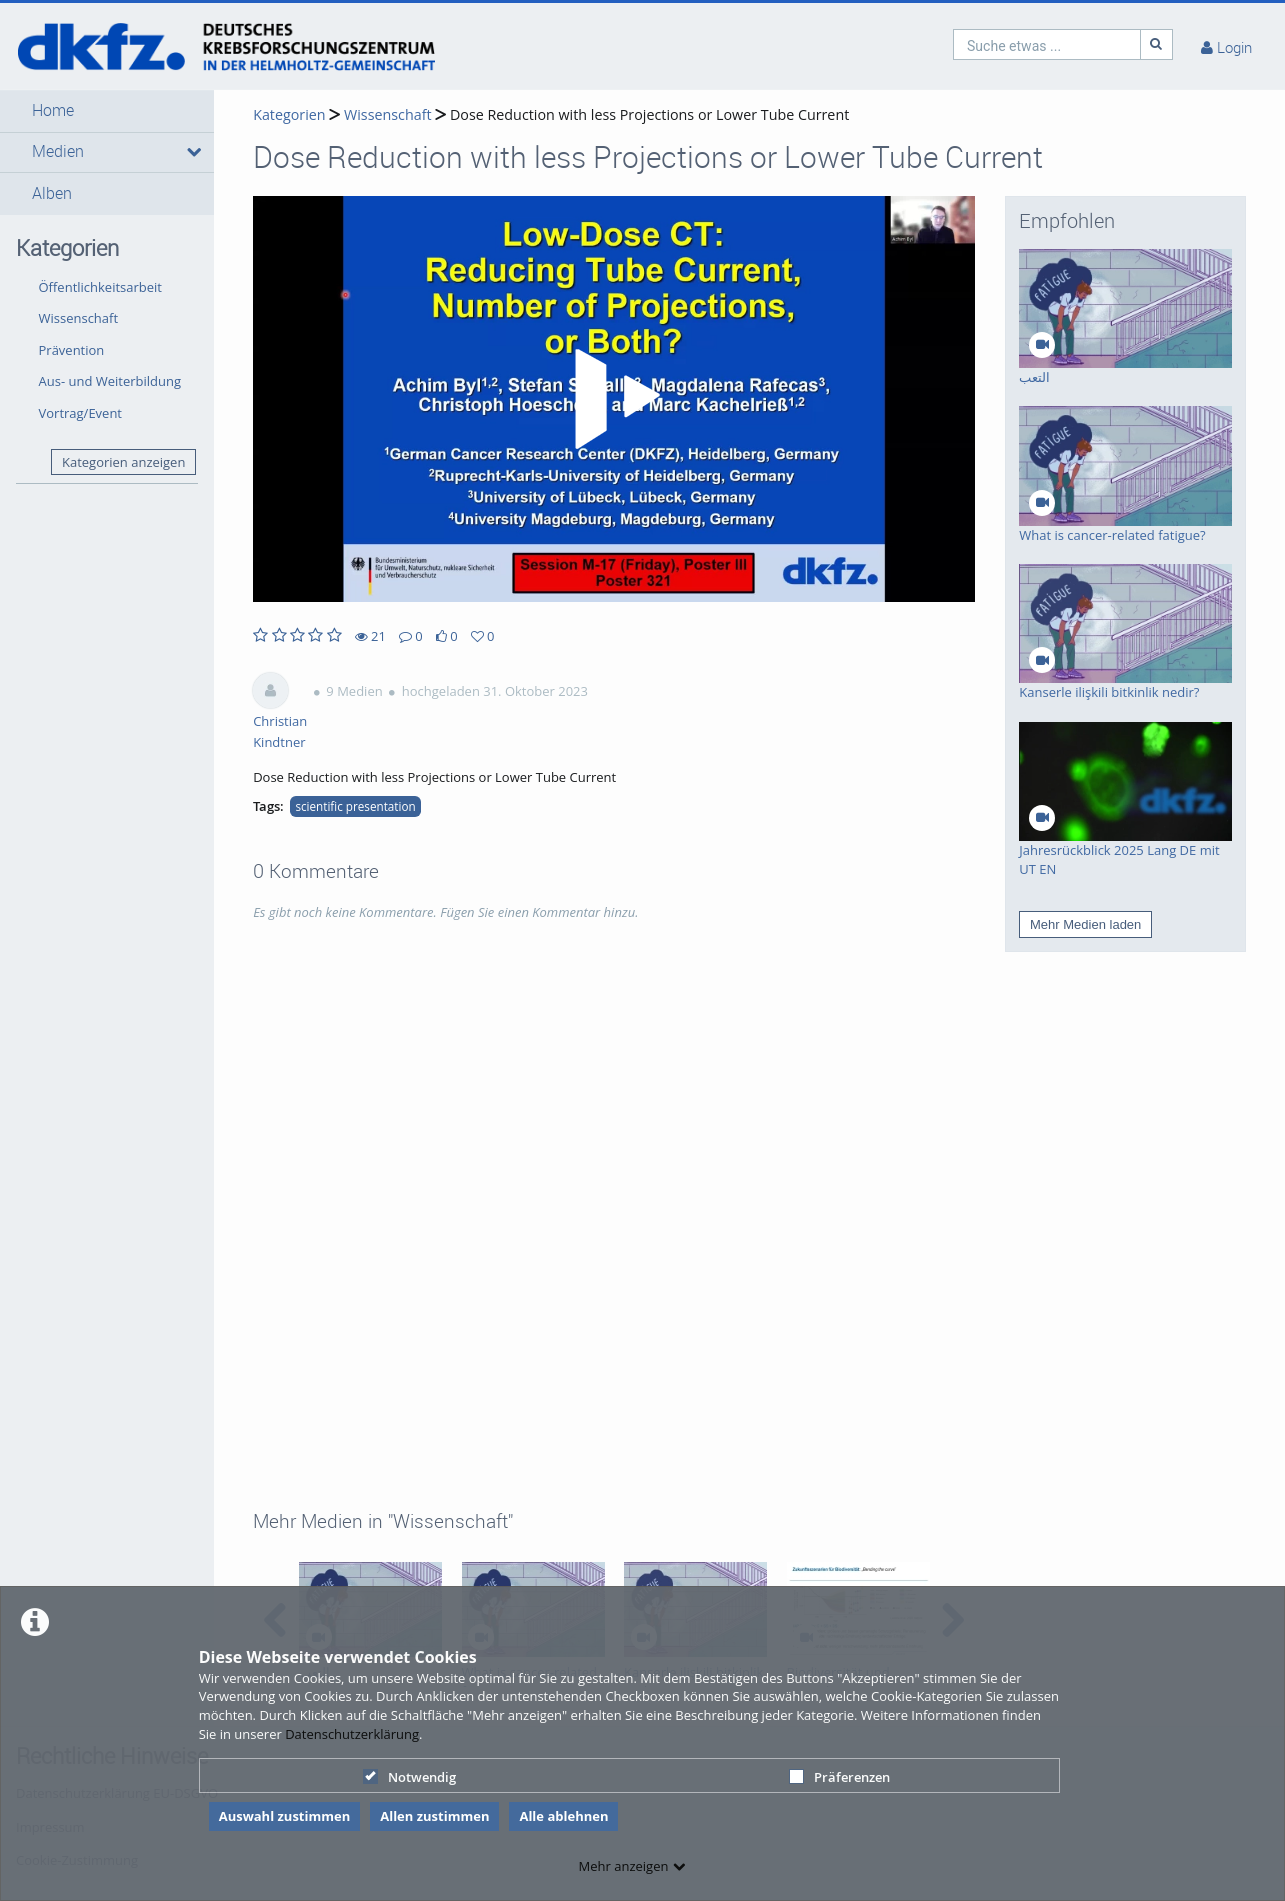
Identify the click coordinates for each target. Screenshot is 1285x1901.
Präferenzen (839, 1777)
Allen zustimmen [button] (434, 1816)
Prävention (72, 350)
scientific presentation (355, 806)
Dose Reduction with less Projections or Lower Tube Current (649, 114)
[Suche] (1157, 44)
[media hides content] (192, 152)
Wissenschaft (79, 318)
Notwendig (409, 1777)
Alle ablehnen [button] (563, 1816)
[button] (107, 111)
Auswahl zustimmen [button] (285, 1816)
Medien (58, 151)
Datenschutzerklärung (352, 1734)
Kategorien (289, 114)
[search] (1047, 44)
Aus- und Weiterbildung (110, 381)
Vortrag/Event (81, 413)
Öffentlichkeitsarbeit (100, 287)
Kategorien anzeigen (123, 462)
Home (53, 110)
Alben (52, 193)
